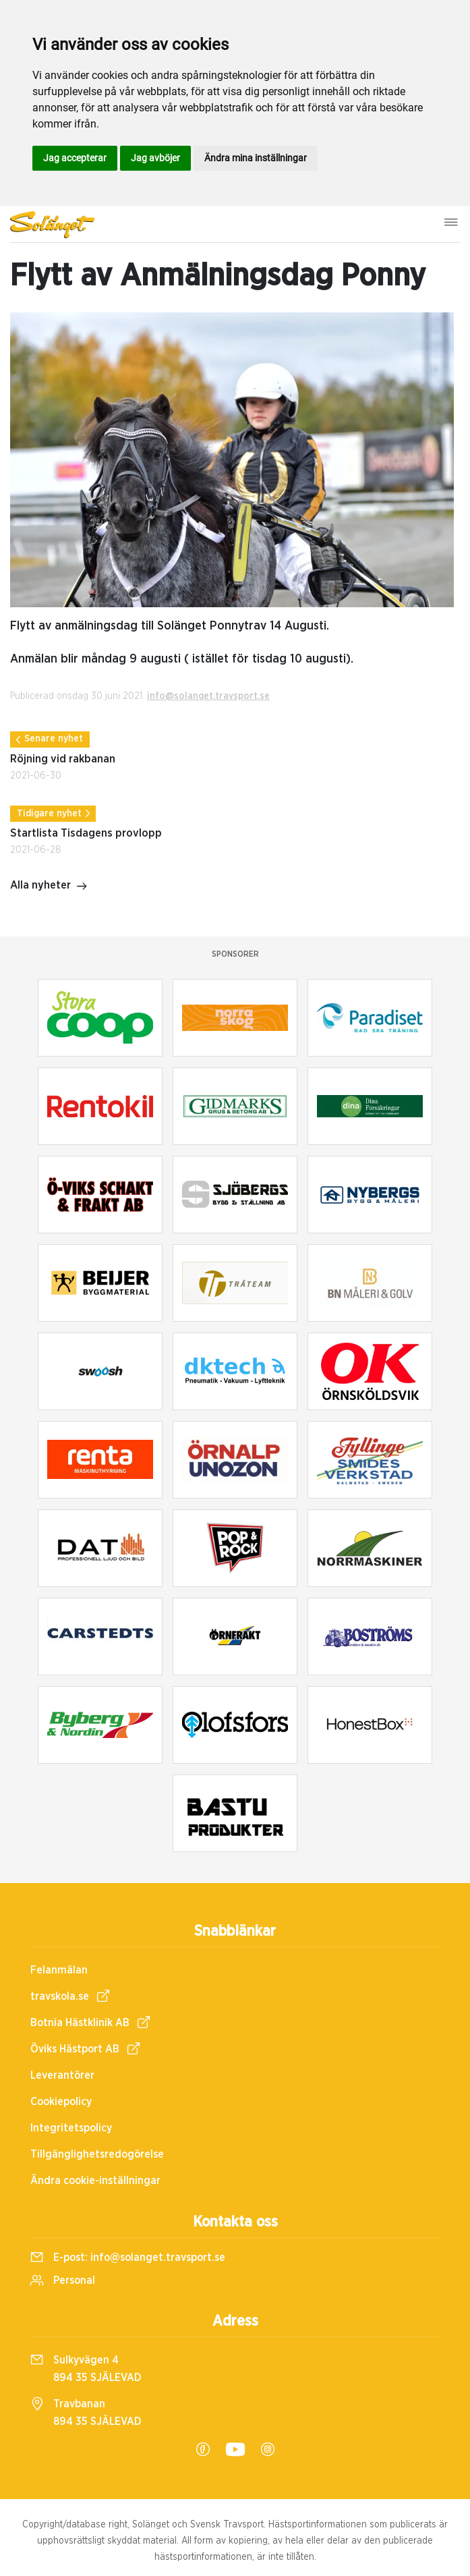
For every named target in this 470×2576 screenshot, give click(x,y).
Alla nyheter (49, 886)
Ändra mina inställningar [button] (255, 157)
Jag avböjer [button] (155, 157)
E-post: (127, 2257)
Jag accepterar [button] (75, 157)
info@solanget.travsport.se (208, 696)
